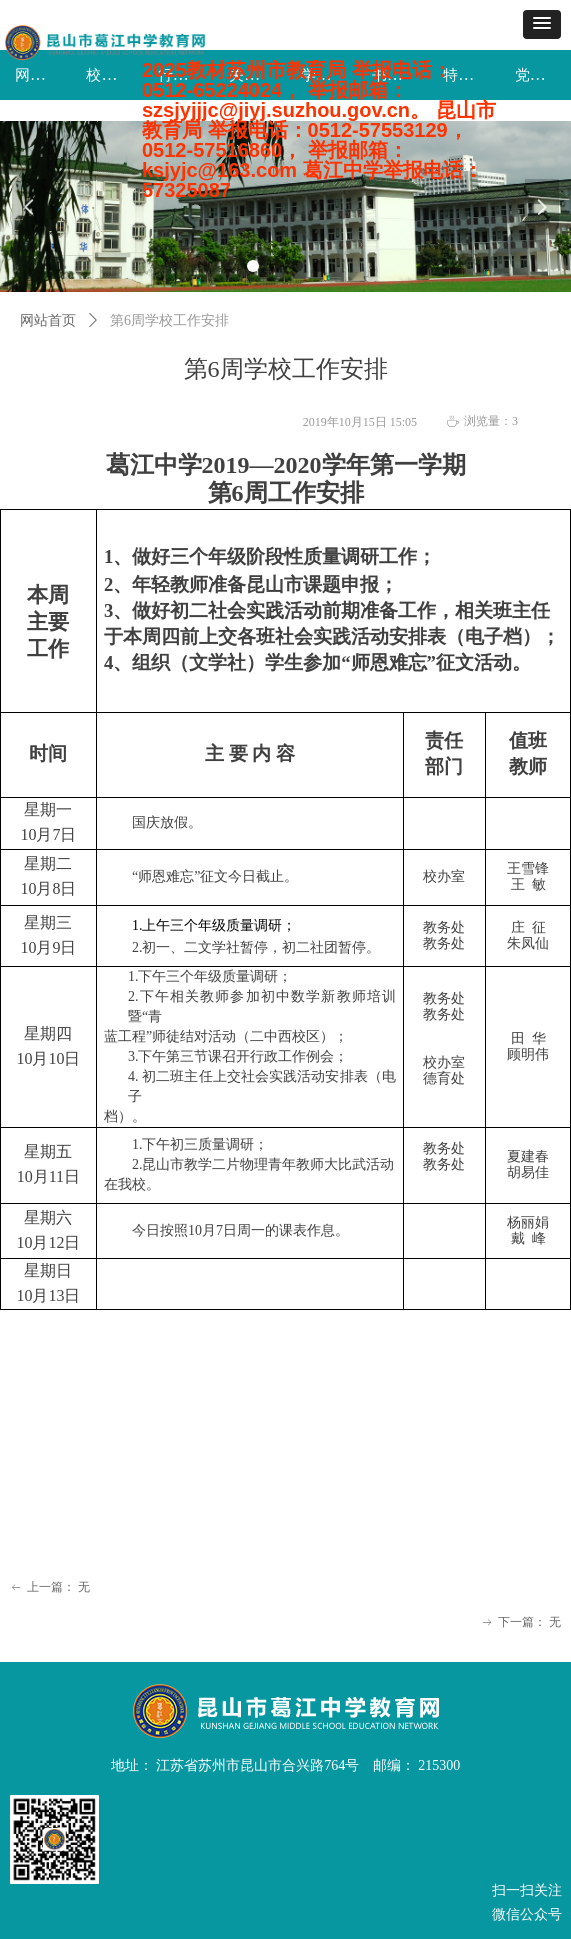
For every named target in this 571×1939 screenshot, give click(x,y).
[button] (542, 24)
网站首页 (48, 320)
